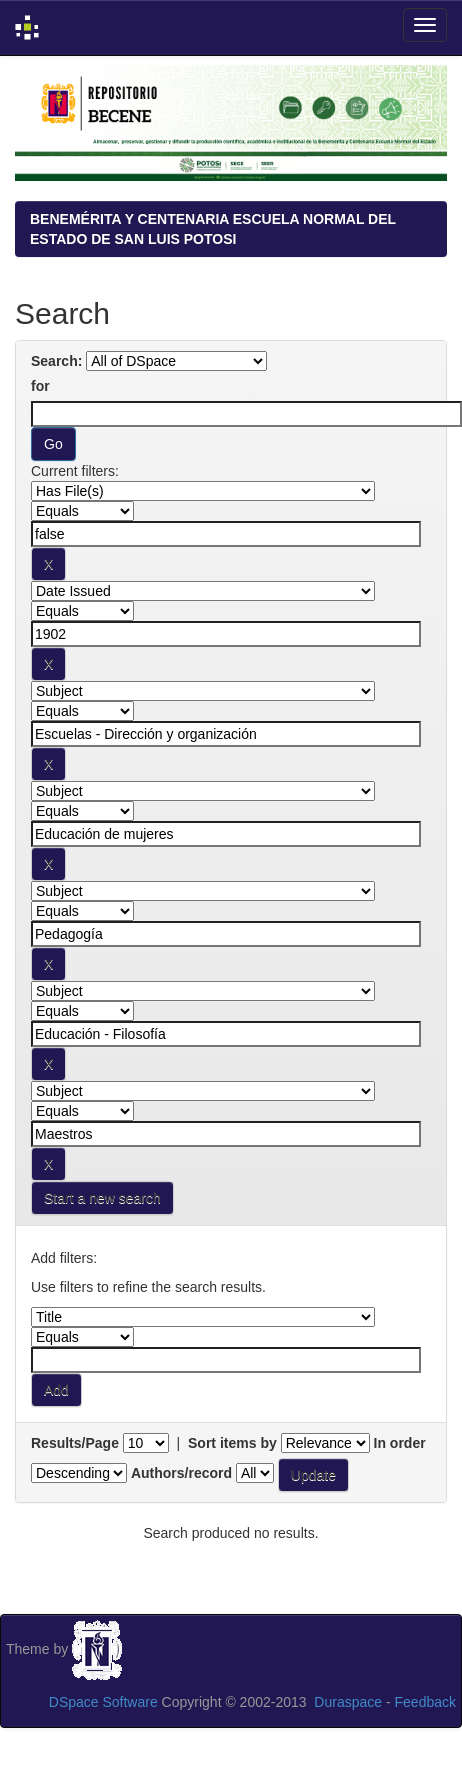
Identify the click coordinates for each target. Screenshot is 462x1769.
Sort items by (232, 1443)
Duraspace (348, 1702)
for (40, 386)
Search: (56, 361)
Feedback (425, 1702)
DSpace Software (103, 1702)
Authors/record (181, 1473)
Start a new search (102, 1198)
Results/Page (75, 1443)
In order (400, 1443)
